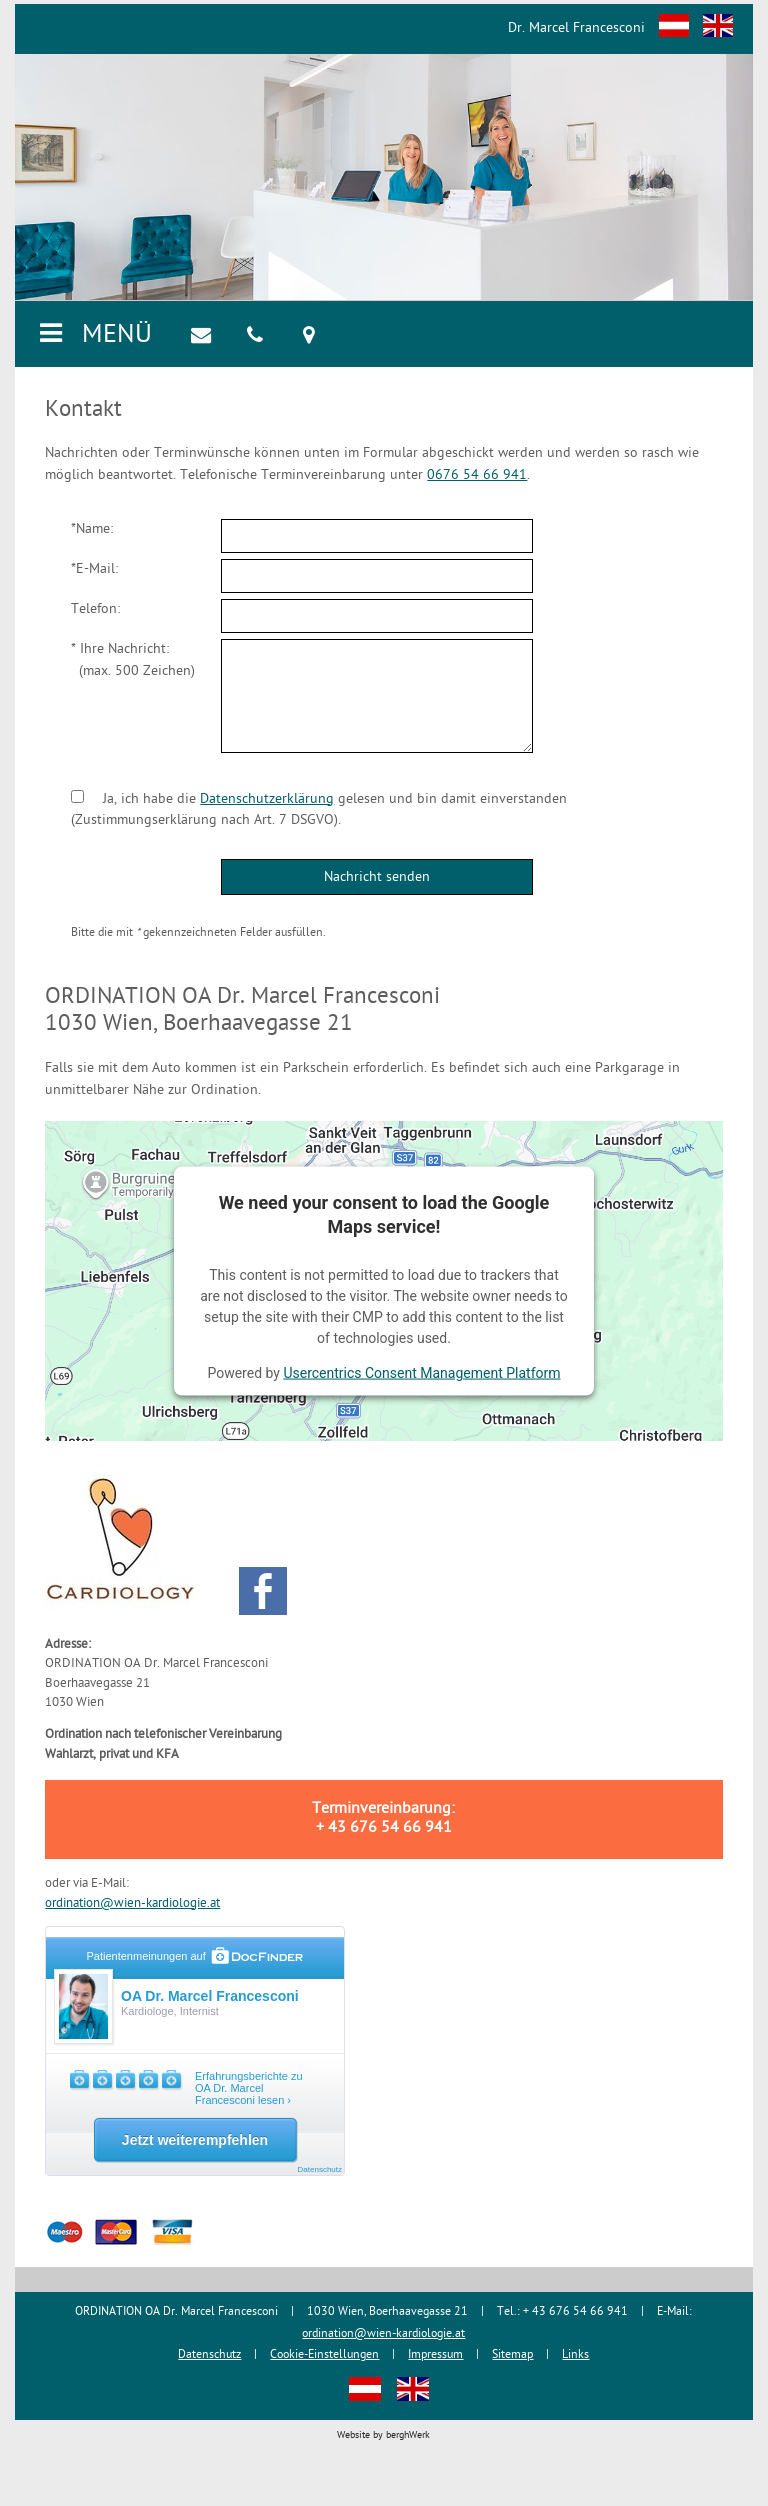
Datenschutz (209, 2355)
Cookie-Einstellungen (324, 2355)
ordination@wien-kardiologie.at (132, 1903)
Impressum (435, 2355)
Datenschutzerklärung (267, 799)
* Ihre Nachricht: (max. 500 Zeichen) (133, 660)
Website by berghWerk (383, 2435)
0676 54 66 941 (477, 475)
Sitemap (512, 2355)
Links (575, 2355)
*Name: (92, 529)
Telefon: (95, 609)
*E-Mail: (94, 569)
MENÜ (93, 336)
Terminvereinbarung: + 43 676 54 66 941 (383, 1818)
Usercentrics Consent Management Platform (421, 1373)
